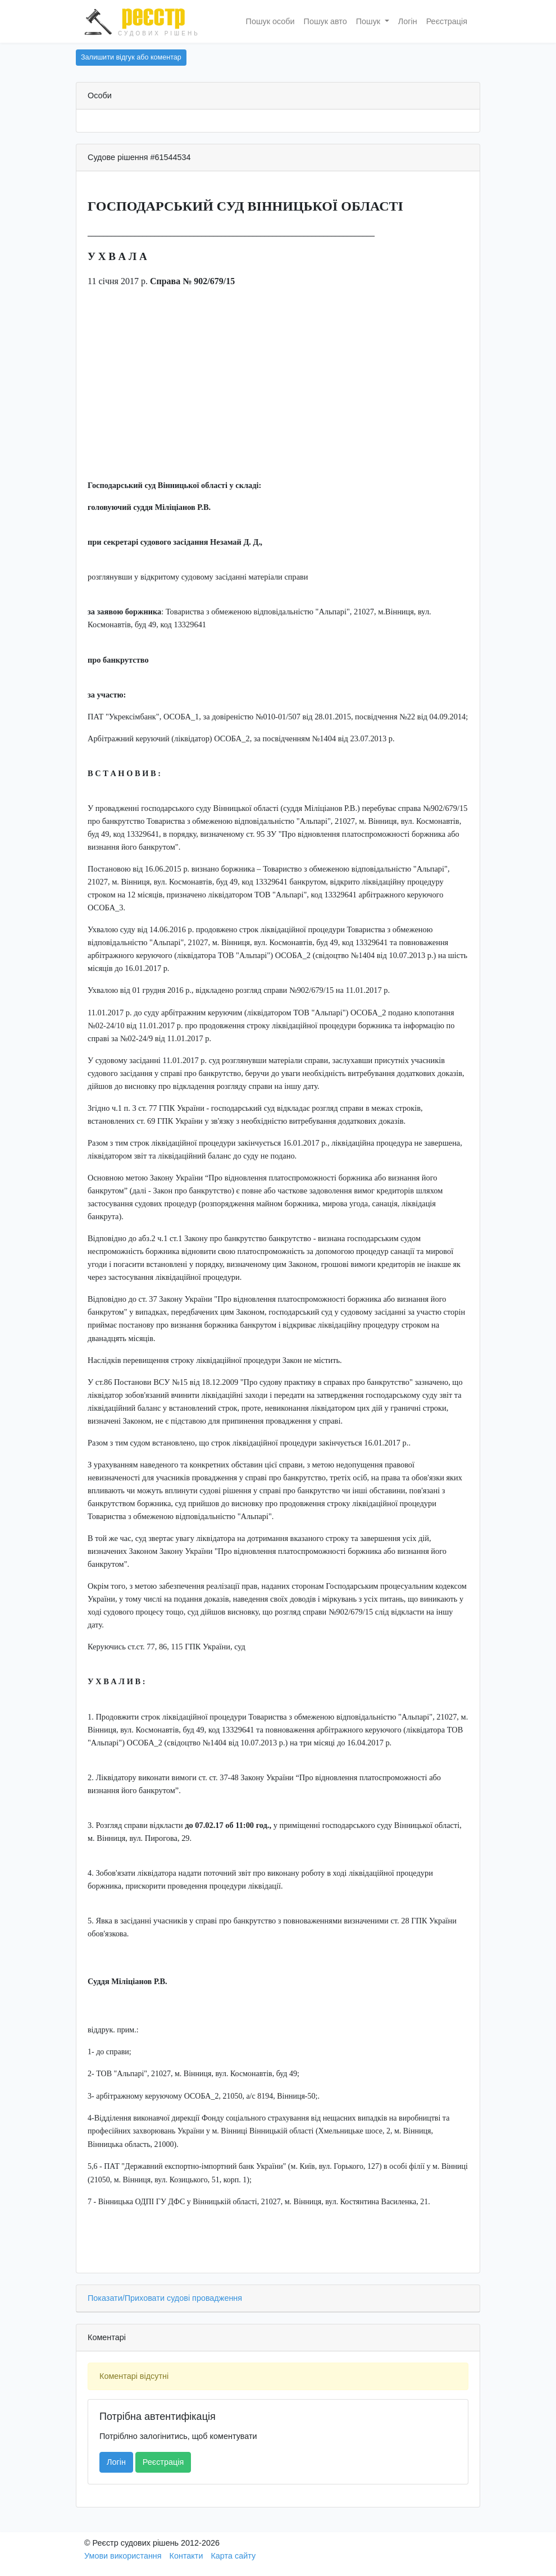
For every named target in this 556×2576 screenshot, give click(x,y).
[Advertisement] (278, 394)
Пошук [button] (369, 21)
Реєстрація (446, 21)
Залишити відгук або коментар (131, 57)
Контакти (186, 2555)
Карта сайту (233, 2555)
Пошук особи (270, 21)
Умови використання (123, 2555)
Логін (407, 21)
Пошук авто (325, 21)
